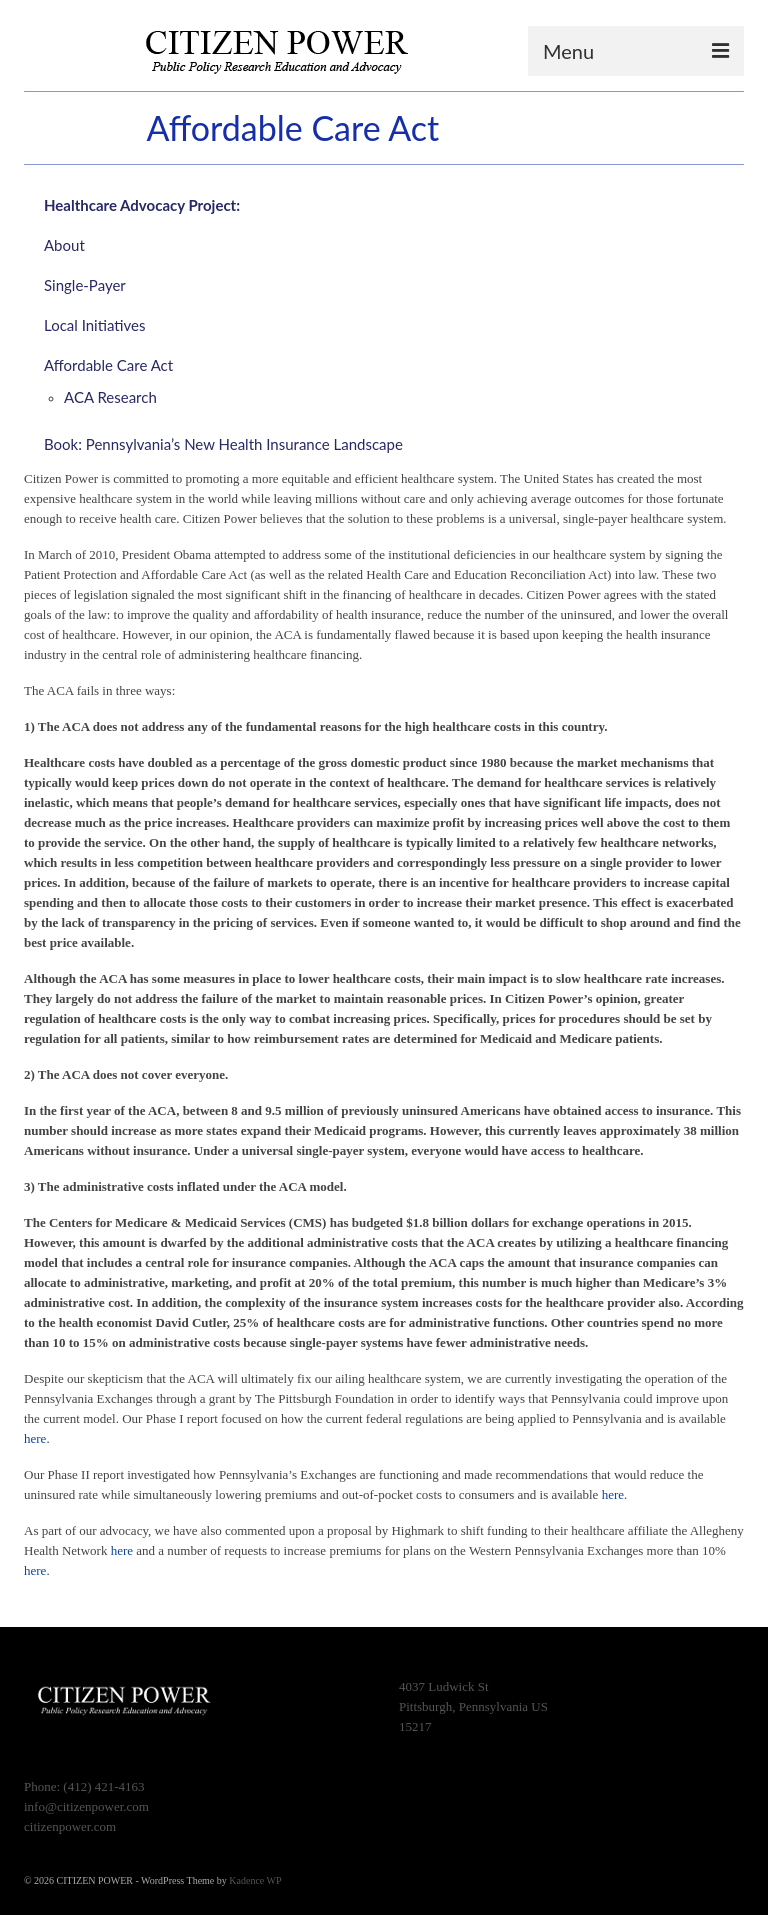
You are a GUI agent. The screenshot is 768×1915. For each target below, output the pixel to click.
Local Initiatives (95, 325)
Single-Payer (85, 285)
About (64, 245)
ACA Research (112, 397)
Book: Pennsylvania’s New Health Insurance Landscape (223, 444)
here (35, 1438)
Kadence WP (255, 1880)
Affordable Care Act (108, 365)
